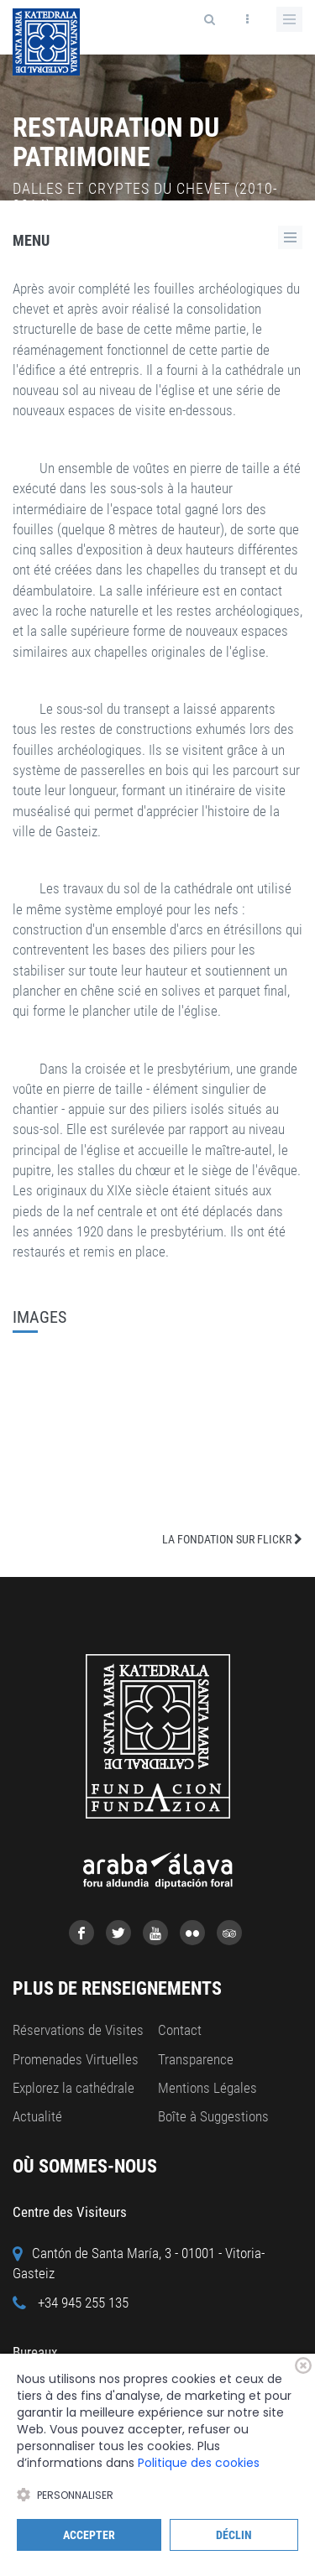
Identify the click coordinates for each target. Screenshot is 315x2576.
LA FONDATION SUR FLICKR (232, 1539)
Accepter (89, 2535)
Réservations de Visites (78, 2030)
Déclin (234, 2535)
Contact (180, 2030)
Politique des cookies (199, 2462)
